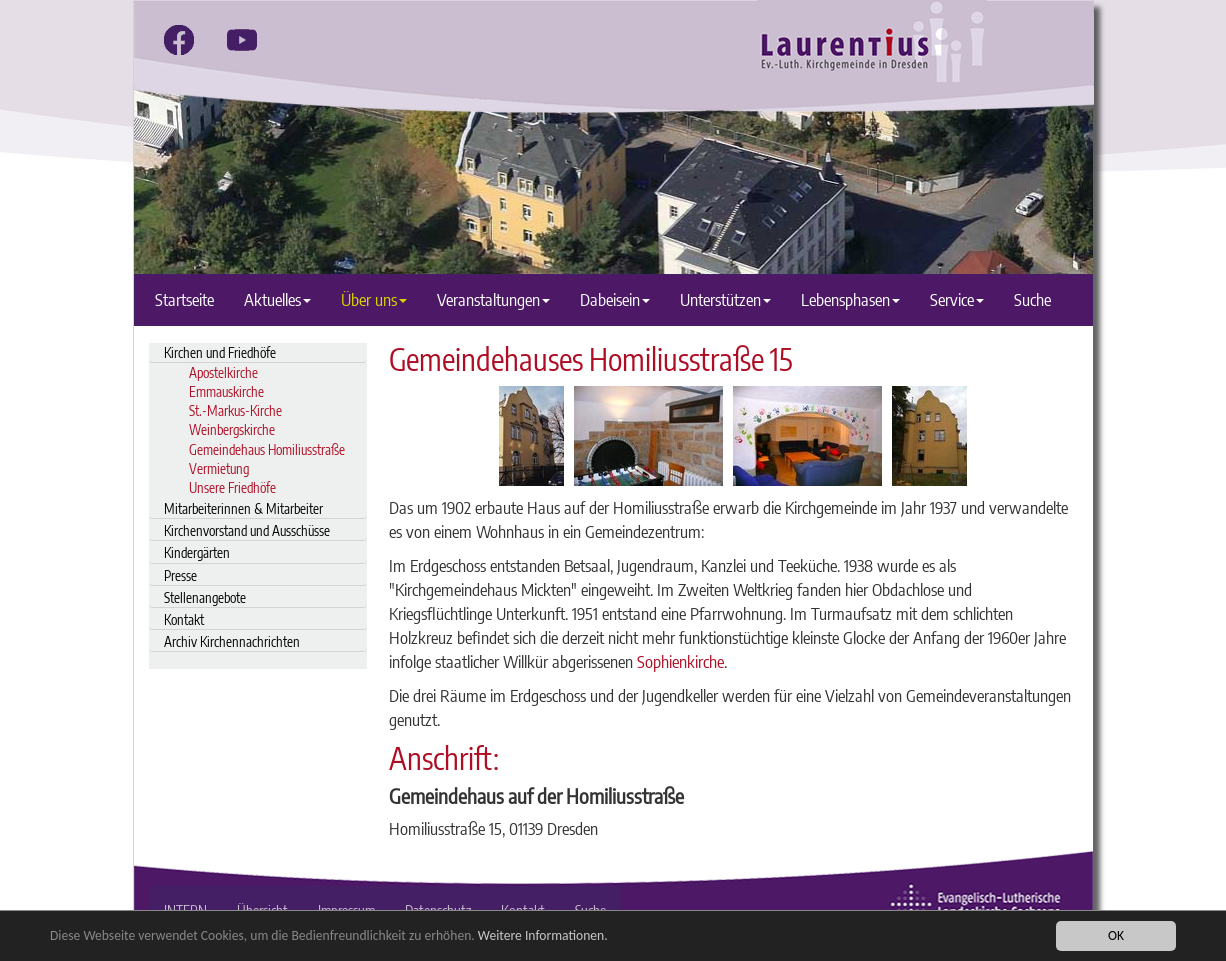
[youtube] (242, 40)
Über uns (374, 299)
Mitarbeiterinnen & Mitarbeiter (243, 508)
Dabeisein (615, 299)
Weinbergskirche (232, 429)
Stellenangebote (205, 597)
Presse (180, 575)
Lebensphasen (850, 299)
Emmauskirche (226, 391)
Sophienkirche (680, 661)
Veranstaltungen (493, 299)
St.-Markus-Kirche (235, 410)
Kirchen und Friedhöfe (220, 352)
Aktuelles (277, 299)
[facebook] (179, 40)
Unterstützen (725, 299)
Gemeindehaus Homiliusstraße (267, 449)
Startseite (184, 299)
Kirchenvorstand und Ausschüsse (247, 530)
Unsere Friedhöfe (232, 487)
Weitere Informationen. (543, 935)
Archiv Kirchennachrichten (232, 641)
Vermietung (219, 468)
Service (957, 299)
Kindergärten (197, 552)
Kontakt (184, 619)
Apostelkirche (223, 372)
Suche (1032, 299)
